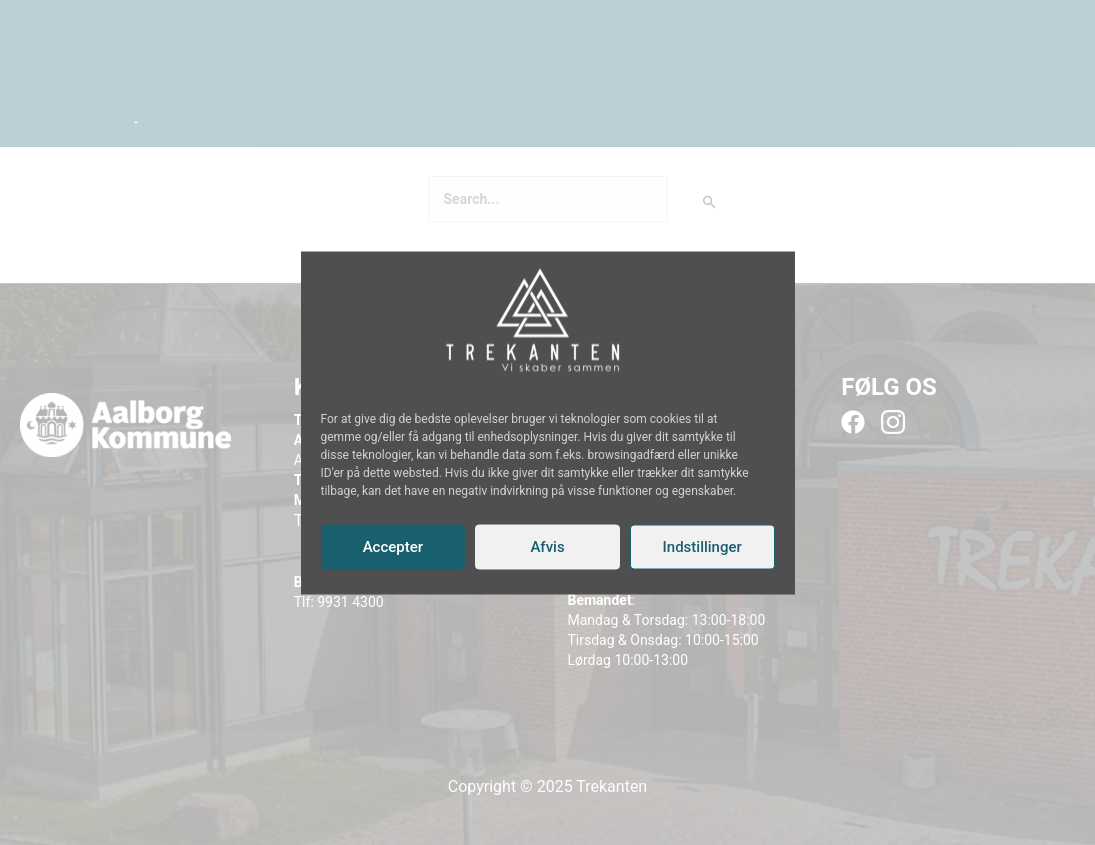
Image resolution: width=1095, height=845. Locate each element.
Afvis (547, 547)
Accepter (393, 547)
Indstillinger (702, 547)
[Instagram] (538, 385)
